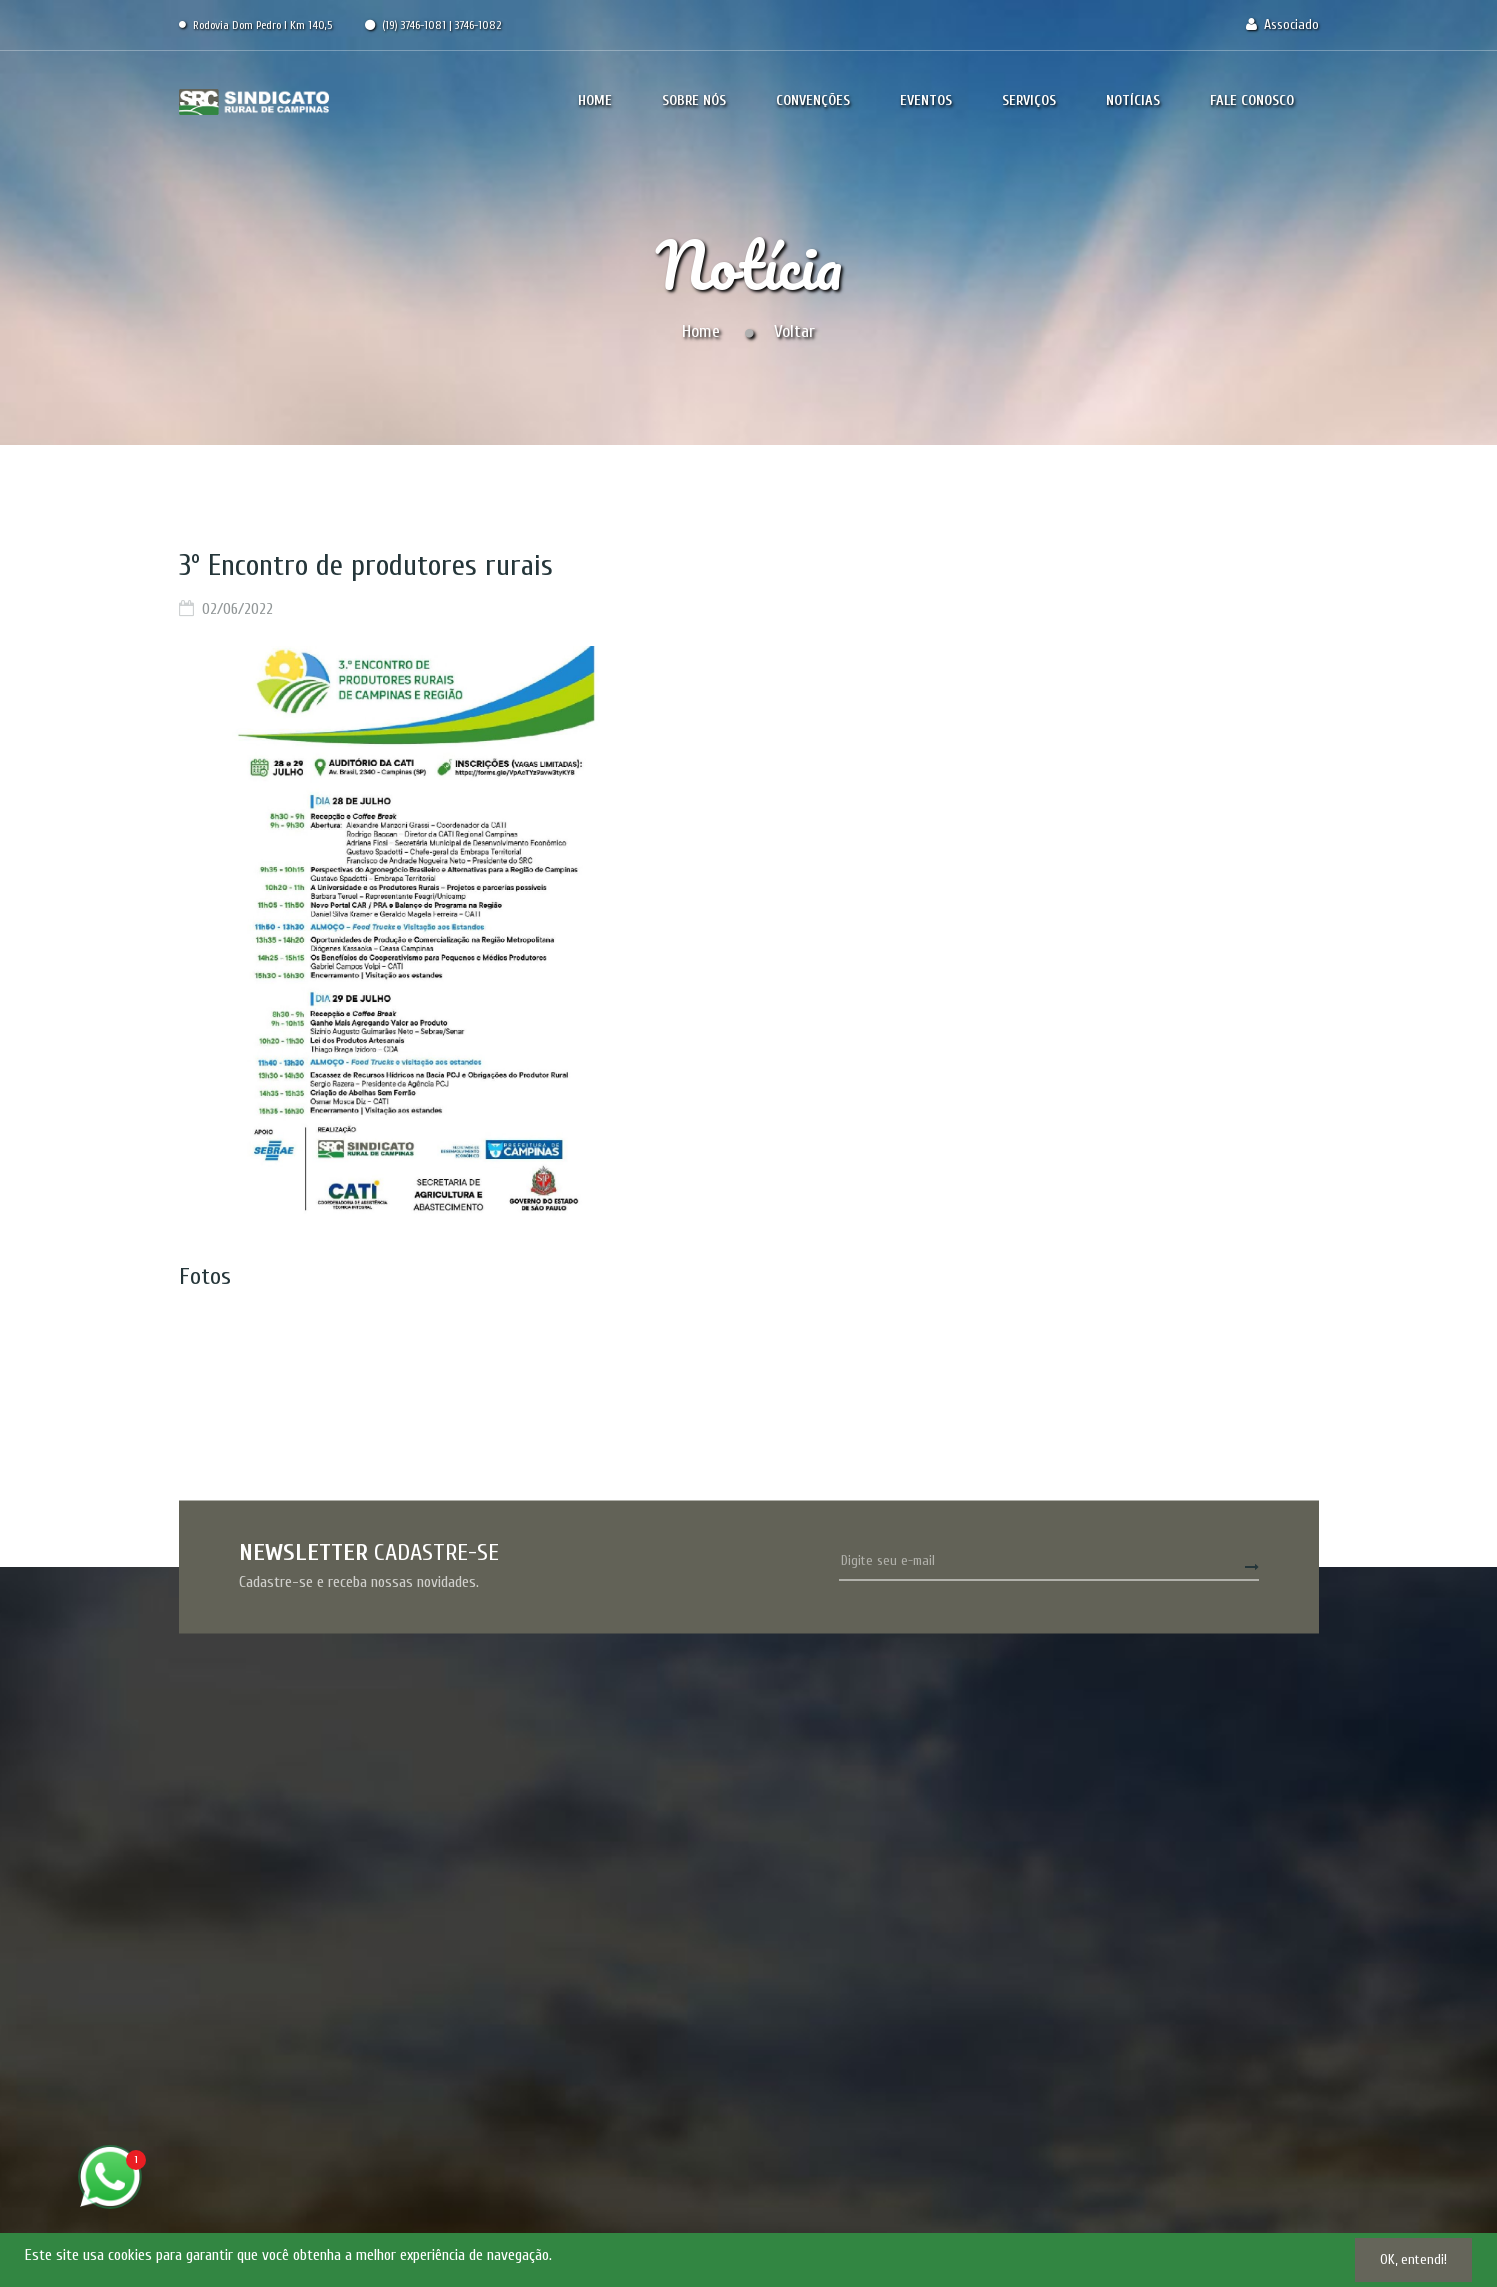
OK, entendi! (1413, 2259)
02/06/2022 (237, 609)
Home (701, 331)
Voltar (794, 331)
